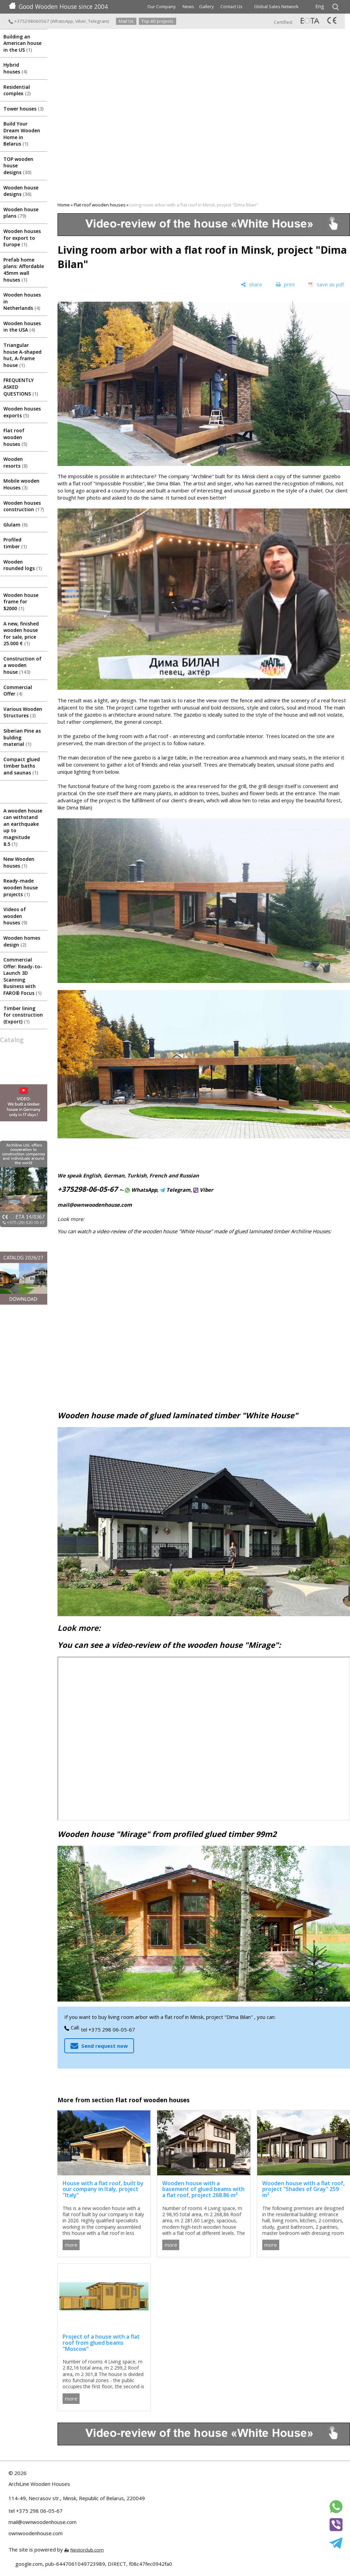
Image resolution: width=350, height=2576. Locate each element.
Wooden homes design (21, 941)
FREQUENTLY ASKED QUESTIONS (20, 387)
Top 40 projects (157, 21)
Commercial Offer (17, 690)
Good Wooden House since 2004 (58, 6)
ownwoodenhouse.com (36, 2533)
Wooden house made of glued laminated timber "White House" (177, 1415)
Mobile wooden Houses (21, 484)
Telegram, (176, 1189)
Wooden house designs (20, 191)
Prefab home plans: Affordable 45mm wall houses (23, 269)
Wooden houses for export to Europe (22, 238)
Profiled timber (15, 543)
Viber (80, 21)
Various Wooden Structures (22, 712)
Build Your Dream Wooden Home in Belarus (21, 133)
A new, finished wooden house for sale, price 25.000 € (21, 633)
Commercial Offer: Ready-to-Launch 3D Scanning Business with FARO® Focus (22, 976)
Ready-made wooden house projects (20, 887)
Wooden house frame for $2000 (20, 602)
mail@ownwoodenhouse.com (94, 1204)
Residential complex (17, 90)
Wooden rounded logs (22, 565)
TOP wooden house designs (18, 165)
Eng (319, 6)
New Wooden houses (18, 862)
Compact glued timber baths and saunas (21, 766)
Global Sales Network (276, 6)
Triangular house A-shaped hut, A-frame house (22, 355)
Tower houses (23, 108)
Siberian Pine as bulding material (22, 737)
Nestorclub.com (87, 2550)
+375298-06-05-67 (87, 1189)
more (71, 2244)
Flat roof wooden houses (15, 437)
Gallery (206, 6)
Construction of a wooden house (22, 665)
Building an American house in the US (22, 43)
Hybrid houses (15, 68)
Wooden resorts (15, 462)
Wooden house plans (20, 212)
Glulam (15, 524)
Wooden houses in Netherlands (22, 301)
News (188, 6)
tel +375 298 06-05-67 (108, 2029)
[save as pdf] (326, 284)
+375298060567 (29, 21)
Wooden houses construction (23, 506)
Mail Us (126, 21)
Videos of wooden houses (15, 916)
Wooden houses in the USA (22, 326)
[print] (285, 284)
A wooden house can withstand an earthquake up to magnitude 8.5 (22, 827)
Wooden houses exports (22, 412)
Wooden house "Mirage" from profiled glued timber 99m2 (167, 1834)
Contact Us (231, 6)
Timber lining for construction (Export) (23, 1015)
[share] (251, 284)
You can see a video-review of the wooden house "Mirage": (169, 1645)
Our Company (161, 6)
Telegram (98, 21)
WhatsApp (62, 21)
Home (63, 205)
